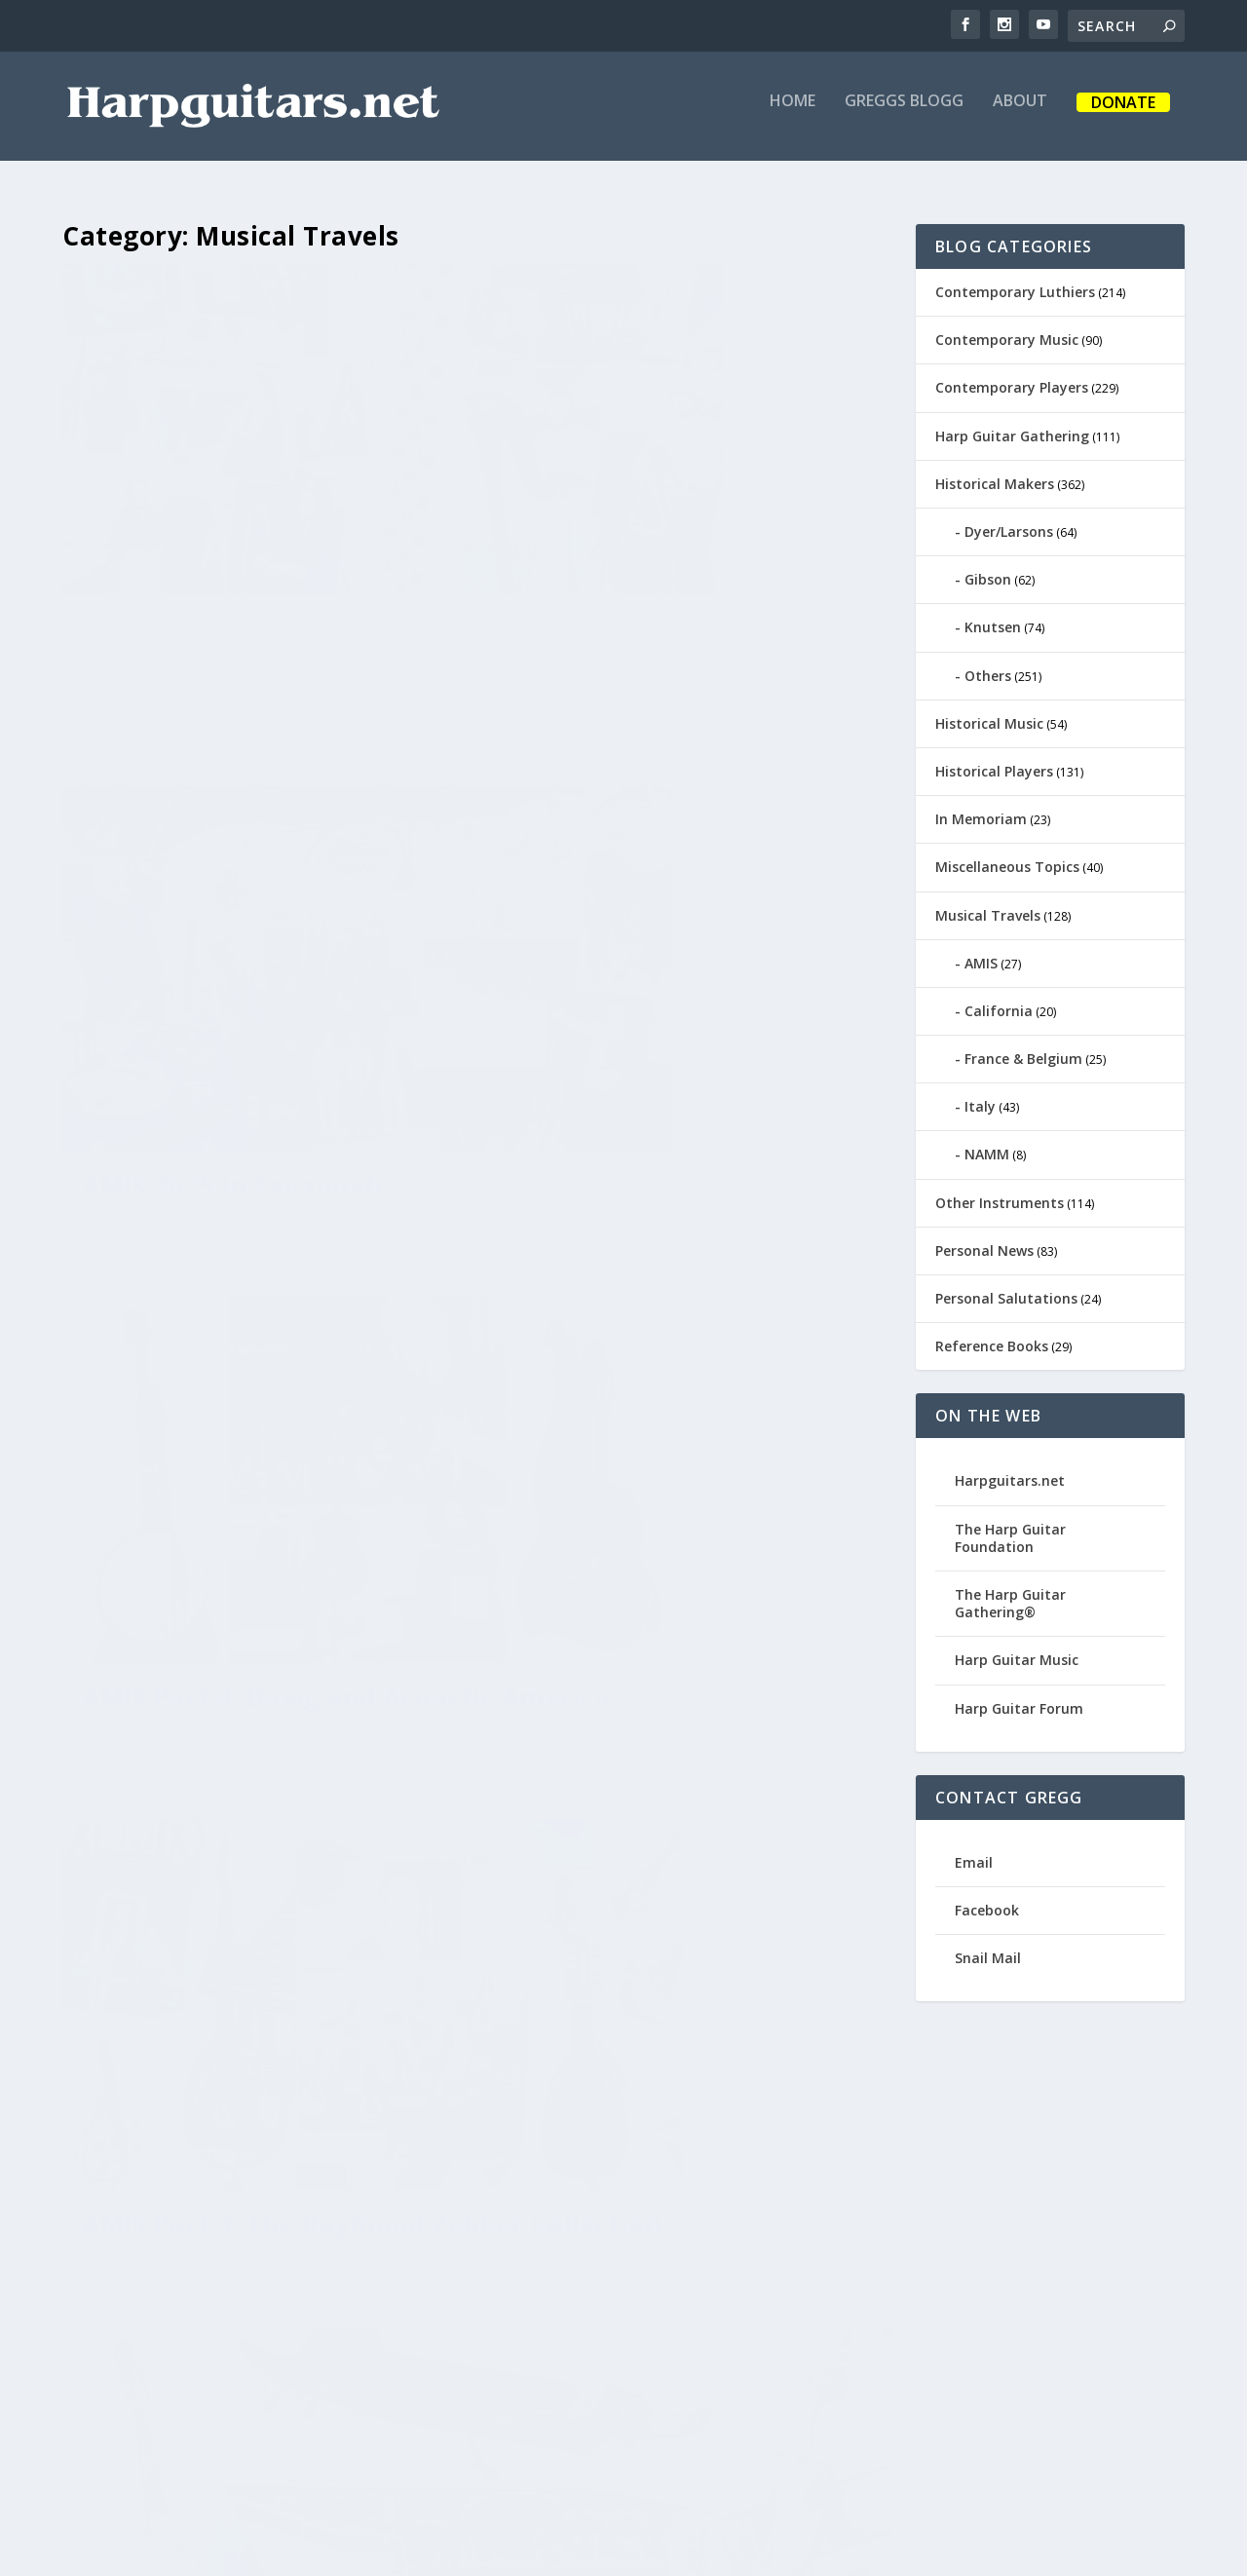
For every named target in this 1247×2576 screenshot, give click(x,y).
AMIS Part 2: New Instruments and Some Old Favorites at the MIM (257, 1363)
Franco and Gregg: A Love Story (247, 1781)
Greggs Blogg (904, 113)
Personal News (984, 1238)
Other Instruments (999, 1190)
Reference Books (991, 1333)
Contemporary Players (1011, 374)
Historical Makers (994, 471)
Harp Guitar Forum (1019, 1695)
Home (792, 113)
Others (987, 663)
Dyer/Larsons (1008, 519)
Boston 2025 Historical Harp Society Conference (264, 542)
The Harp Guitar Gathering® (1010, 1590)
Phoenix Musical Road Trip (254, 2167)
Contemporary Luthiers (1015, 279)
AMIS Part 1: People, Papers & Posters (686, 1347)
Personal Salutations (1006, 1285)
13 (829, 2319)
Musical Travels (987, 901)
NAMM (986, 1141)
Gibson (987, 566)
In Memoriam (981, 806)
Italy (980, 1093)
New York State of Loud (662, 1733)
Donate (1123, 115)
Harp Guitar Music (1016, 1647)
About (1020, 113)
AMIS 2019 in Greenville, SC (684, 2134)
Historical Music (989, 710)
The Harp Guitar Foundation (1010, 1525)
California (998, 998)
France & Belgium (1023, 1046)
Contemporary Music (1006, 327)
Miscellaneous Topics (1007, 854)
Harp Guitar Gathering (1012, 423)
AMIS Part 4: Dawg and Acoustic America (229, 944)
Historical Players (994, 758)
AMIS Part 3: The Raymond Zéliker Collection (680, 943)
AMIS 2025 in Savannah (659, 526)
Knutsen (992, 614)
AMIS (981, 950)
